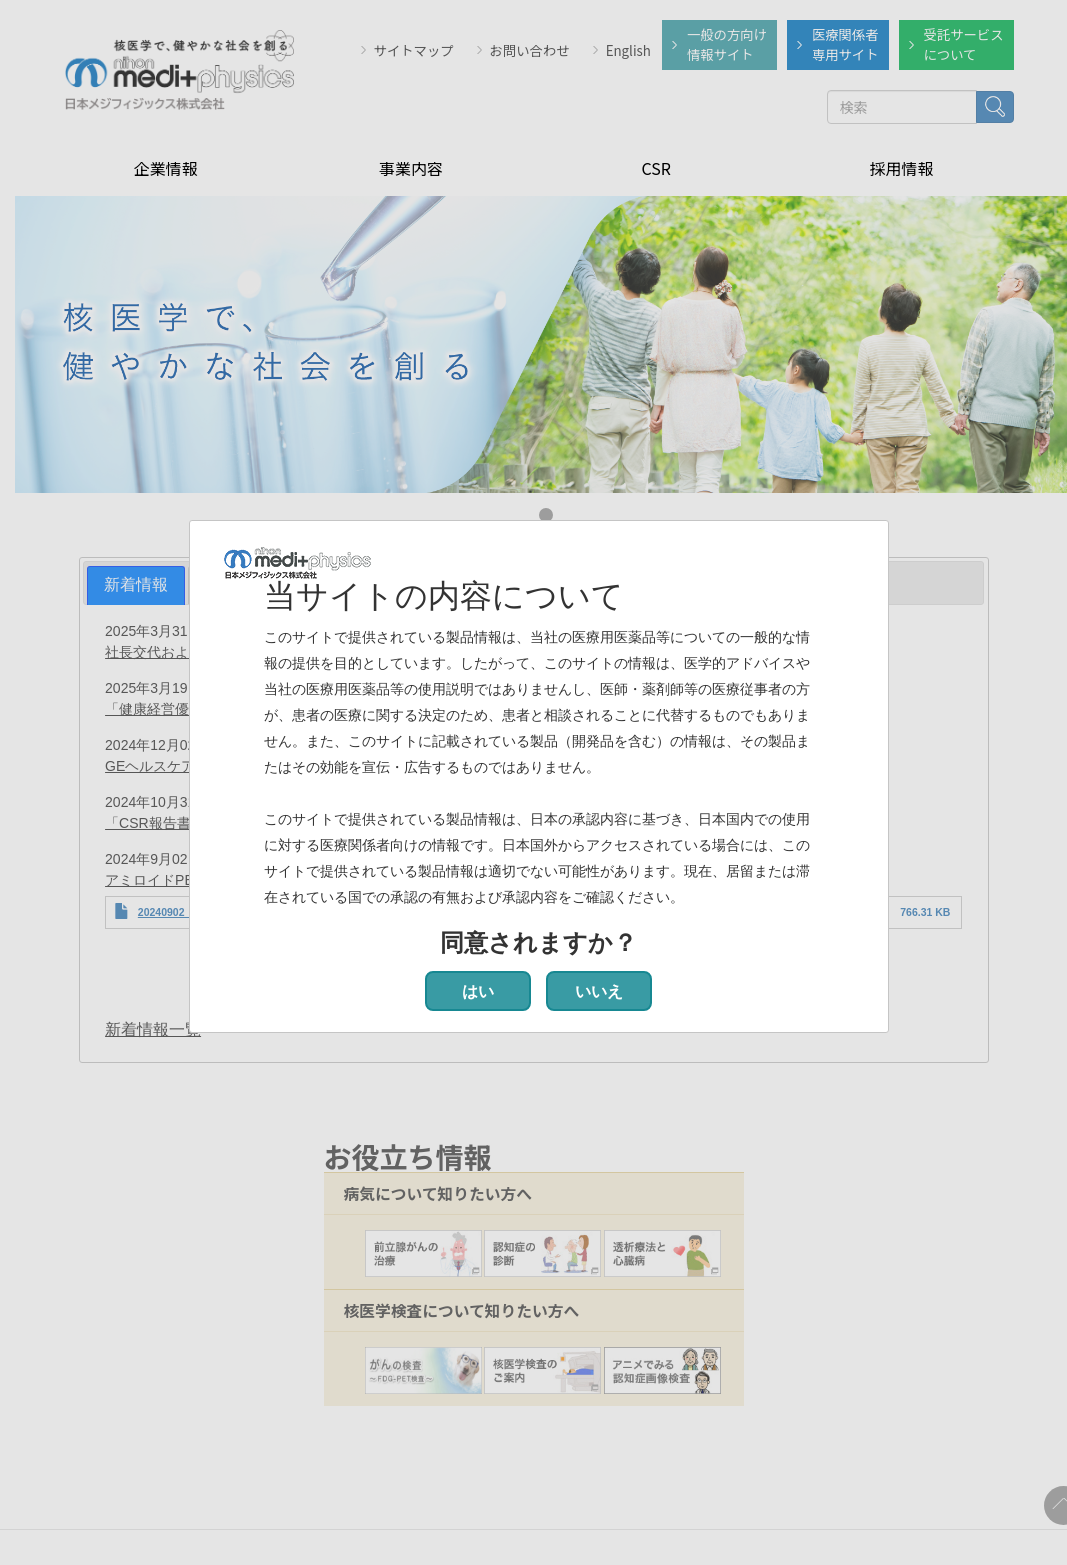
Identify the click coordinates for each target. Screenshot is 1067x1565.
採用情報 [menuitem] (901, 166)
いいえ (599, 991)
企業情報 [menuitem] (166, 166)
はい (478, 991)
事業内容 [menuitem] (411, 166)
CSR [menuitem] (655, 166)
